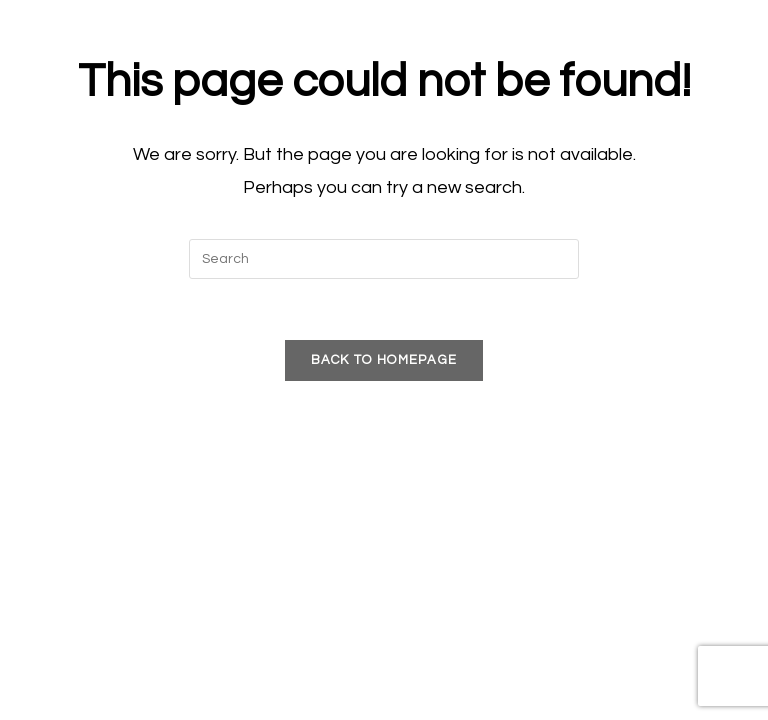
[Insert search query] (384, 259)
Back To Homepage (384, 360)
